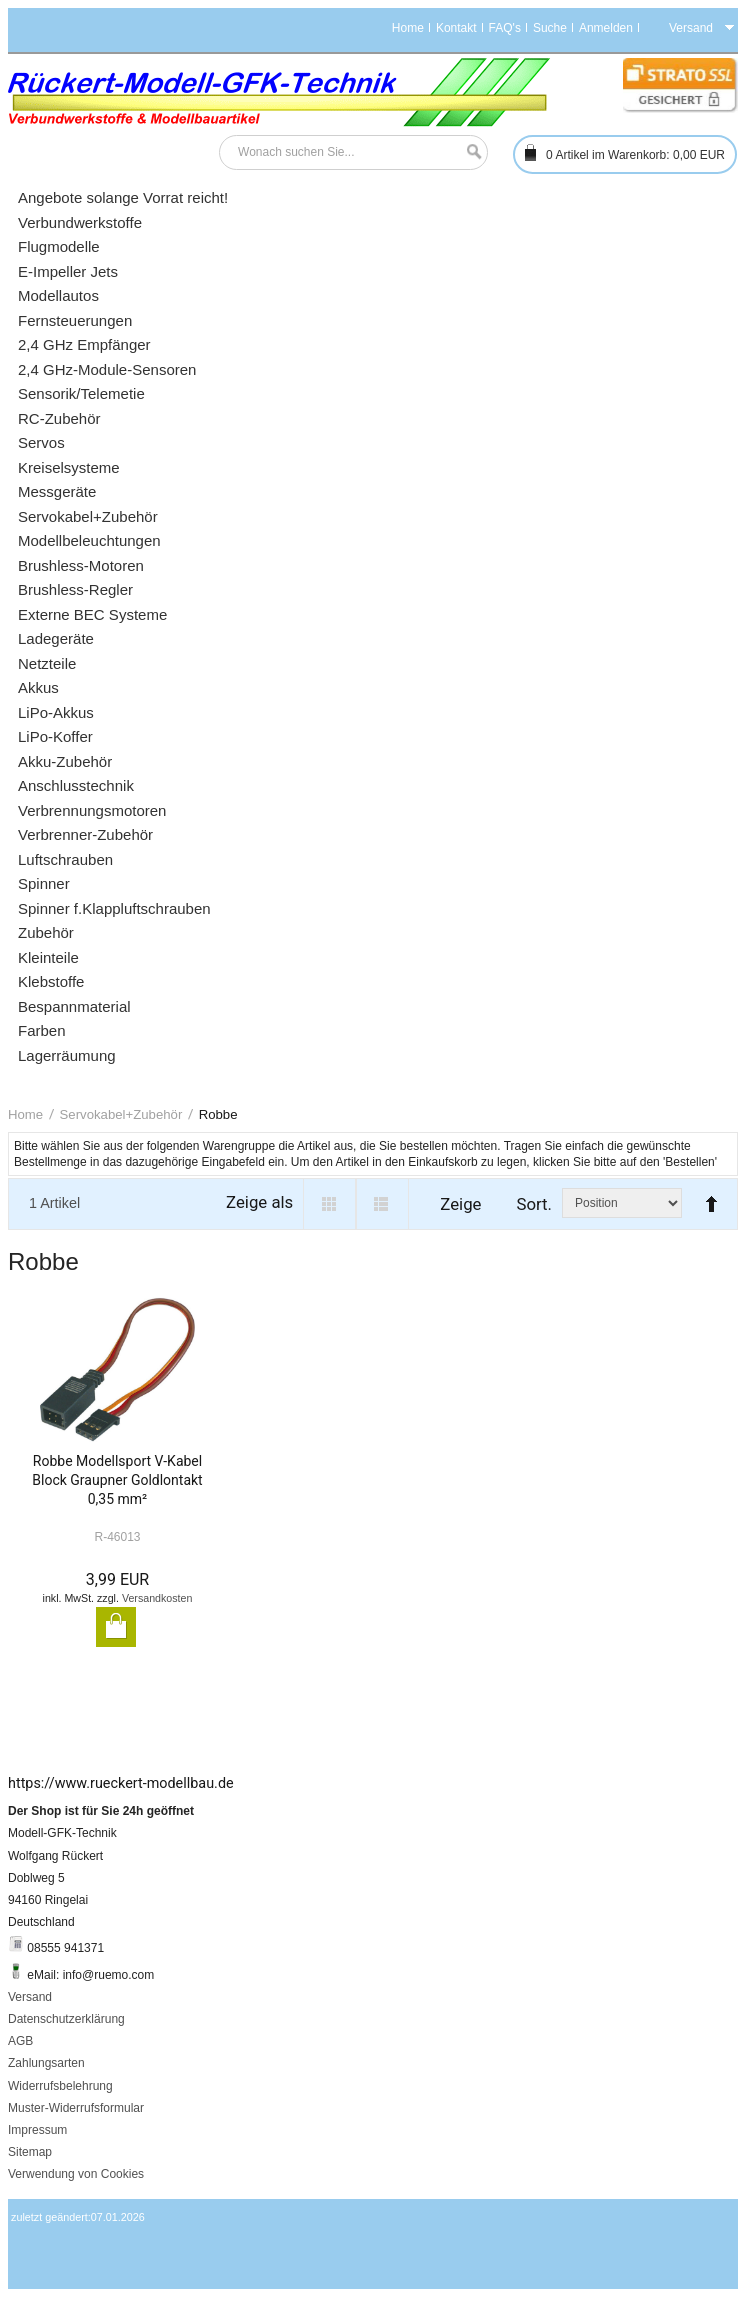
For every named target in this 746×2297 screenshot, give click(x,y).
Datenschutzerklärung (66, 2019)
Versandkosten (157, 1598)
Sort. (534, 1204)
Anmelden (606, 28)
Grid (329, 1204)
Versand (30, 1997)
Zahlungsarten (46, 2063)
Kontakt (456, 28)
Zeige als (259, 1202)
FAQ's (505, 28)
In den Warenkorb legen (116, 1627)
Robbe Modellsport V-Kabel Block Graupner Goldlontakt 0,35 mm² (117, 1480)
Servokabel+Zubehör (121, 1114)
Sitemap (30, 2152)
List (382, 1204)
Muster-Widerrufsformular (76, 2108)
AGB (20, 2041)
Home (408, 28)
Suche (550, 28)
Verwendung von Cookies (76, 2174)
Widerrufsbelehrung (60, 2086)
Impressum (37, 2130)
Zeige (460, 1204)
